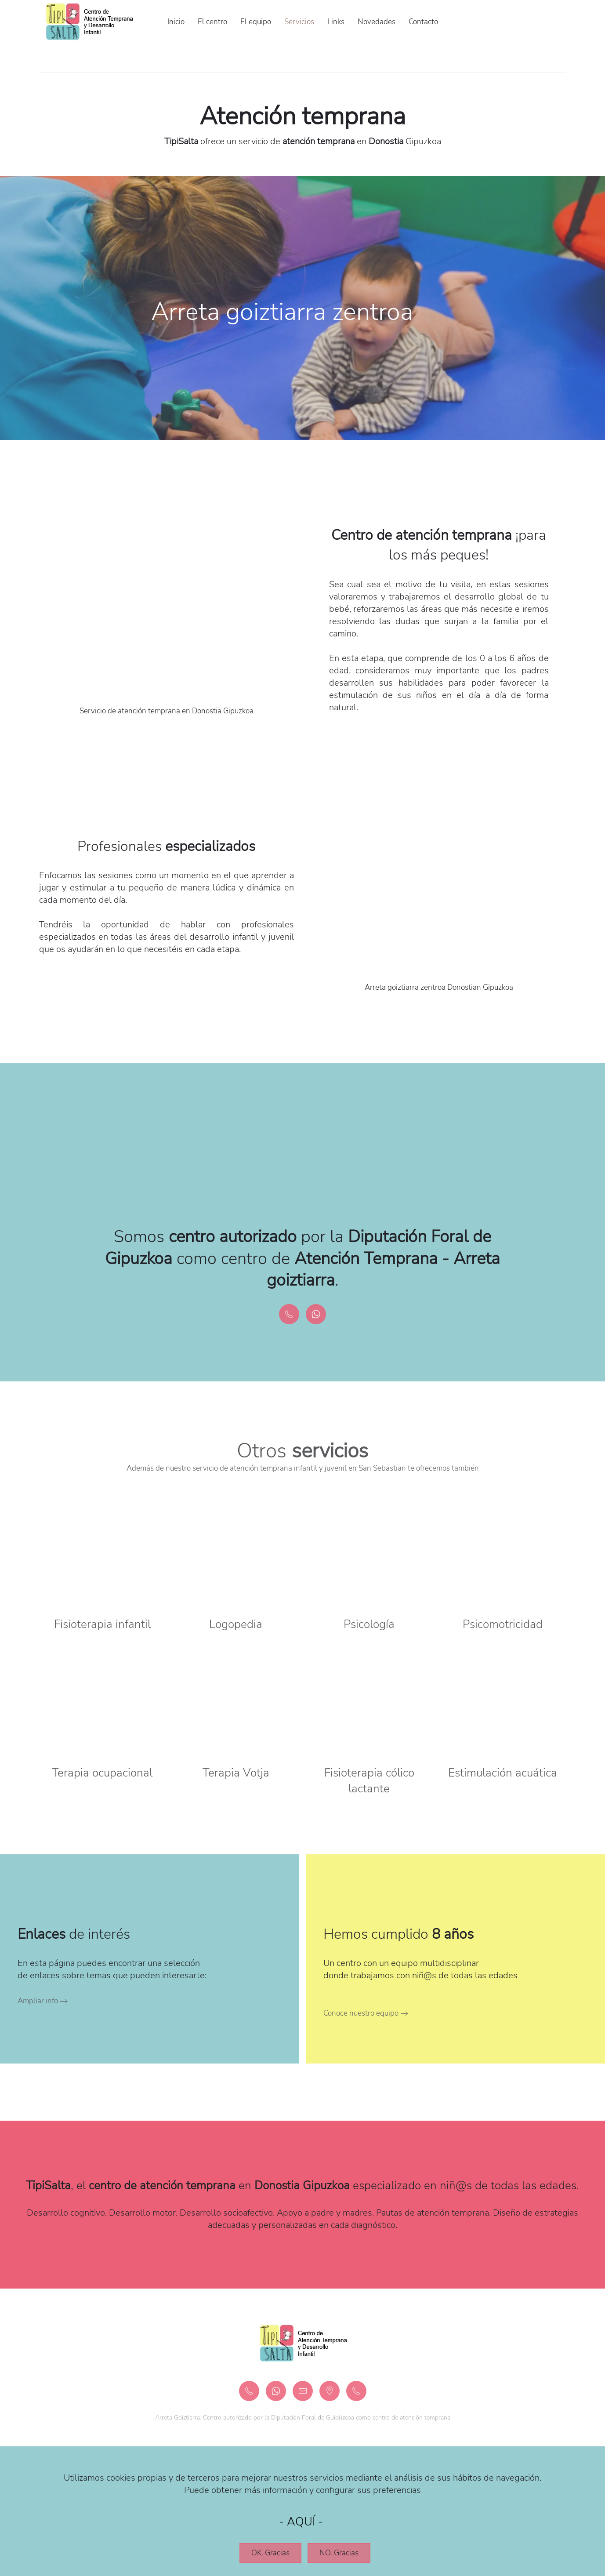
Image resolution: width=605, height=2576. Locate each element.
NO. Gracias (339, 2553)
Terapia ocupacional (102, 1772)
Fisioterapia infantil (102, 1624)
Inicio (176, 22)
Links (335, 22)
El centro (212, 22)
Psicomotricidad (503, 1624)
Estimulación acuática (502, 1772)
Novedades (376, 22)
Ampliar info (38, 2001)
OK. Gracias (270, 2553)
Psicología (369, 1624)
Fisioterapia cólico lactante (369, 1780)
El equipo (255, 22)
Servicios (299, 22)
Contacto (423, 22)
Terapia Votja (236, 1772)
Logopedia (235, 1624)
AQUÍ (301, 2521)
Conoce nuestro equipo (361, 2013)
